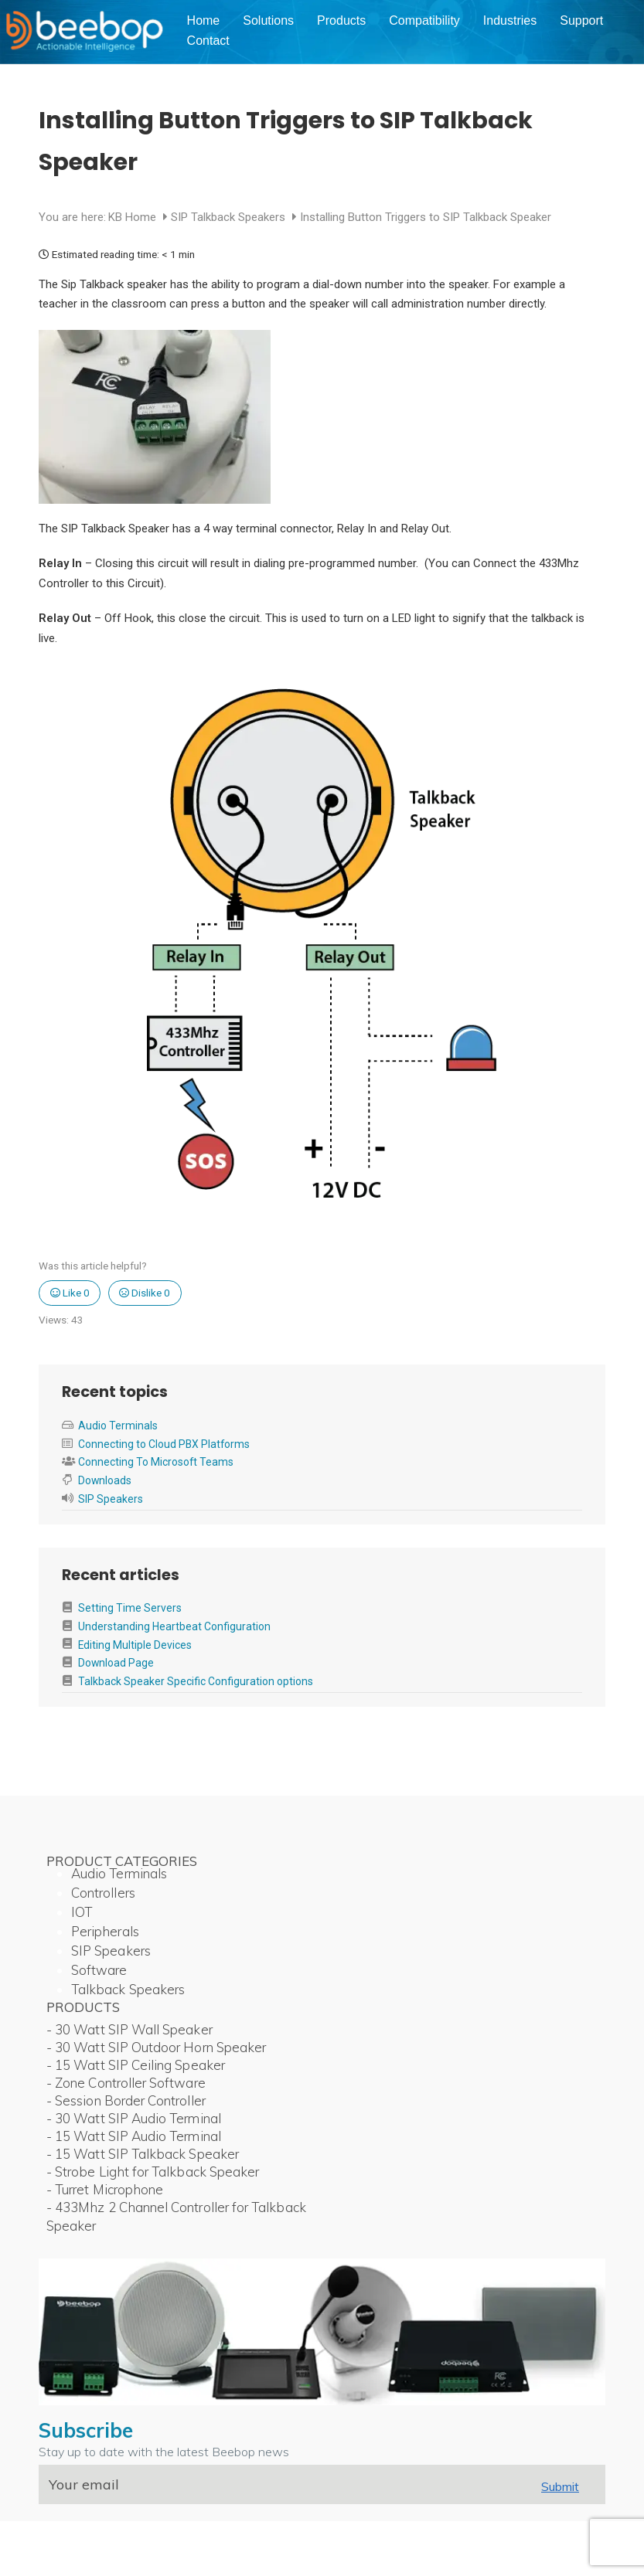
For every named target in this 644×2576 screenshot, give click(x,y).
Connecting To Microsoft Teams (155, 1462)
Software (99, 1970)
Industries (510, 20)
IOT (81, 1912)
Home (203, 20)
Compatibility (424, 20)
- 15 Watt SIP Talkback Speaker (142, 2154)
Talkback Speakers (128, 1989)
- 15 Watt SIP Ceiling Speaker (135, 2065)
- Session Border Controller (126, 2100)
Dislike (144, 1292)
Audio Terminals (118, 1425)
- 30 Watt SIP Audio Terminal (133, 2118)
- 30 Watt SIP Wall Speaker (129, 2029)
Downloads (104, 1480)
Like (70, 1292)
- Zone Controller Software (126, 2083)
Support (581, 20)
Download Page (116, 1663)
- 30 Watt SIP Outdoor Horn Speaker (156, 2047)
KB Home (133, 217)
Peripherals (105, 1931)
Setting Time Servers (130, 1608)
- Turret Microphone (104, 2189)
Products (341, 20)
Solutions (268, 20)
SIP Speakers (110, 1499)
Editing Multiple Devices (135, 1645)
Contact (208, 40)
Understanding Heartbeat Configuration (174, 1626)
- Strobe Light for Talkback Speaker (152, 2171)
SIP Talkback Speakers (229, 217)
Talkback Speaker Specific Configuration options (195, 1681)
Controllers (103, 1892)
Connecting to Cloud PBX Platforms (164, 1444)
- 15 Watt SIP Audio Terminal (133, 2136)
